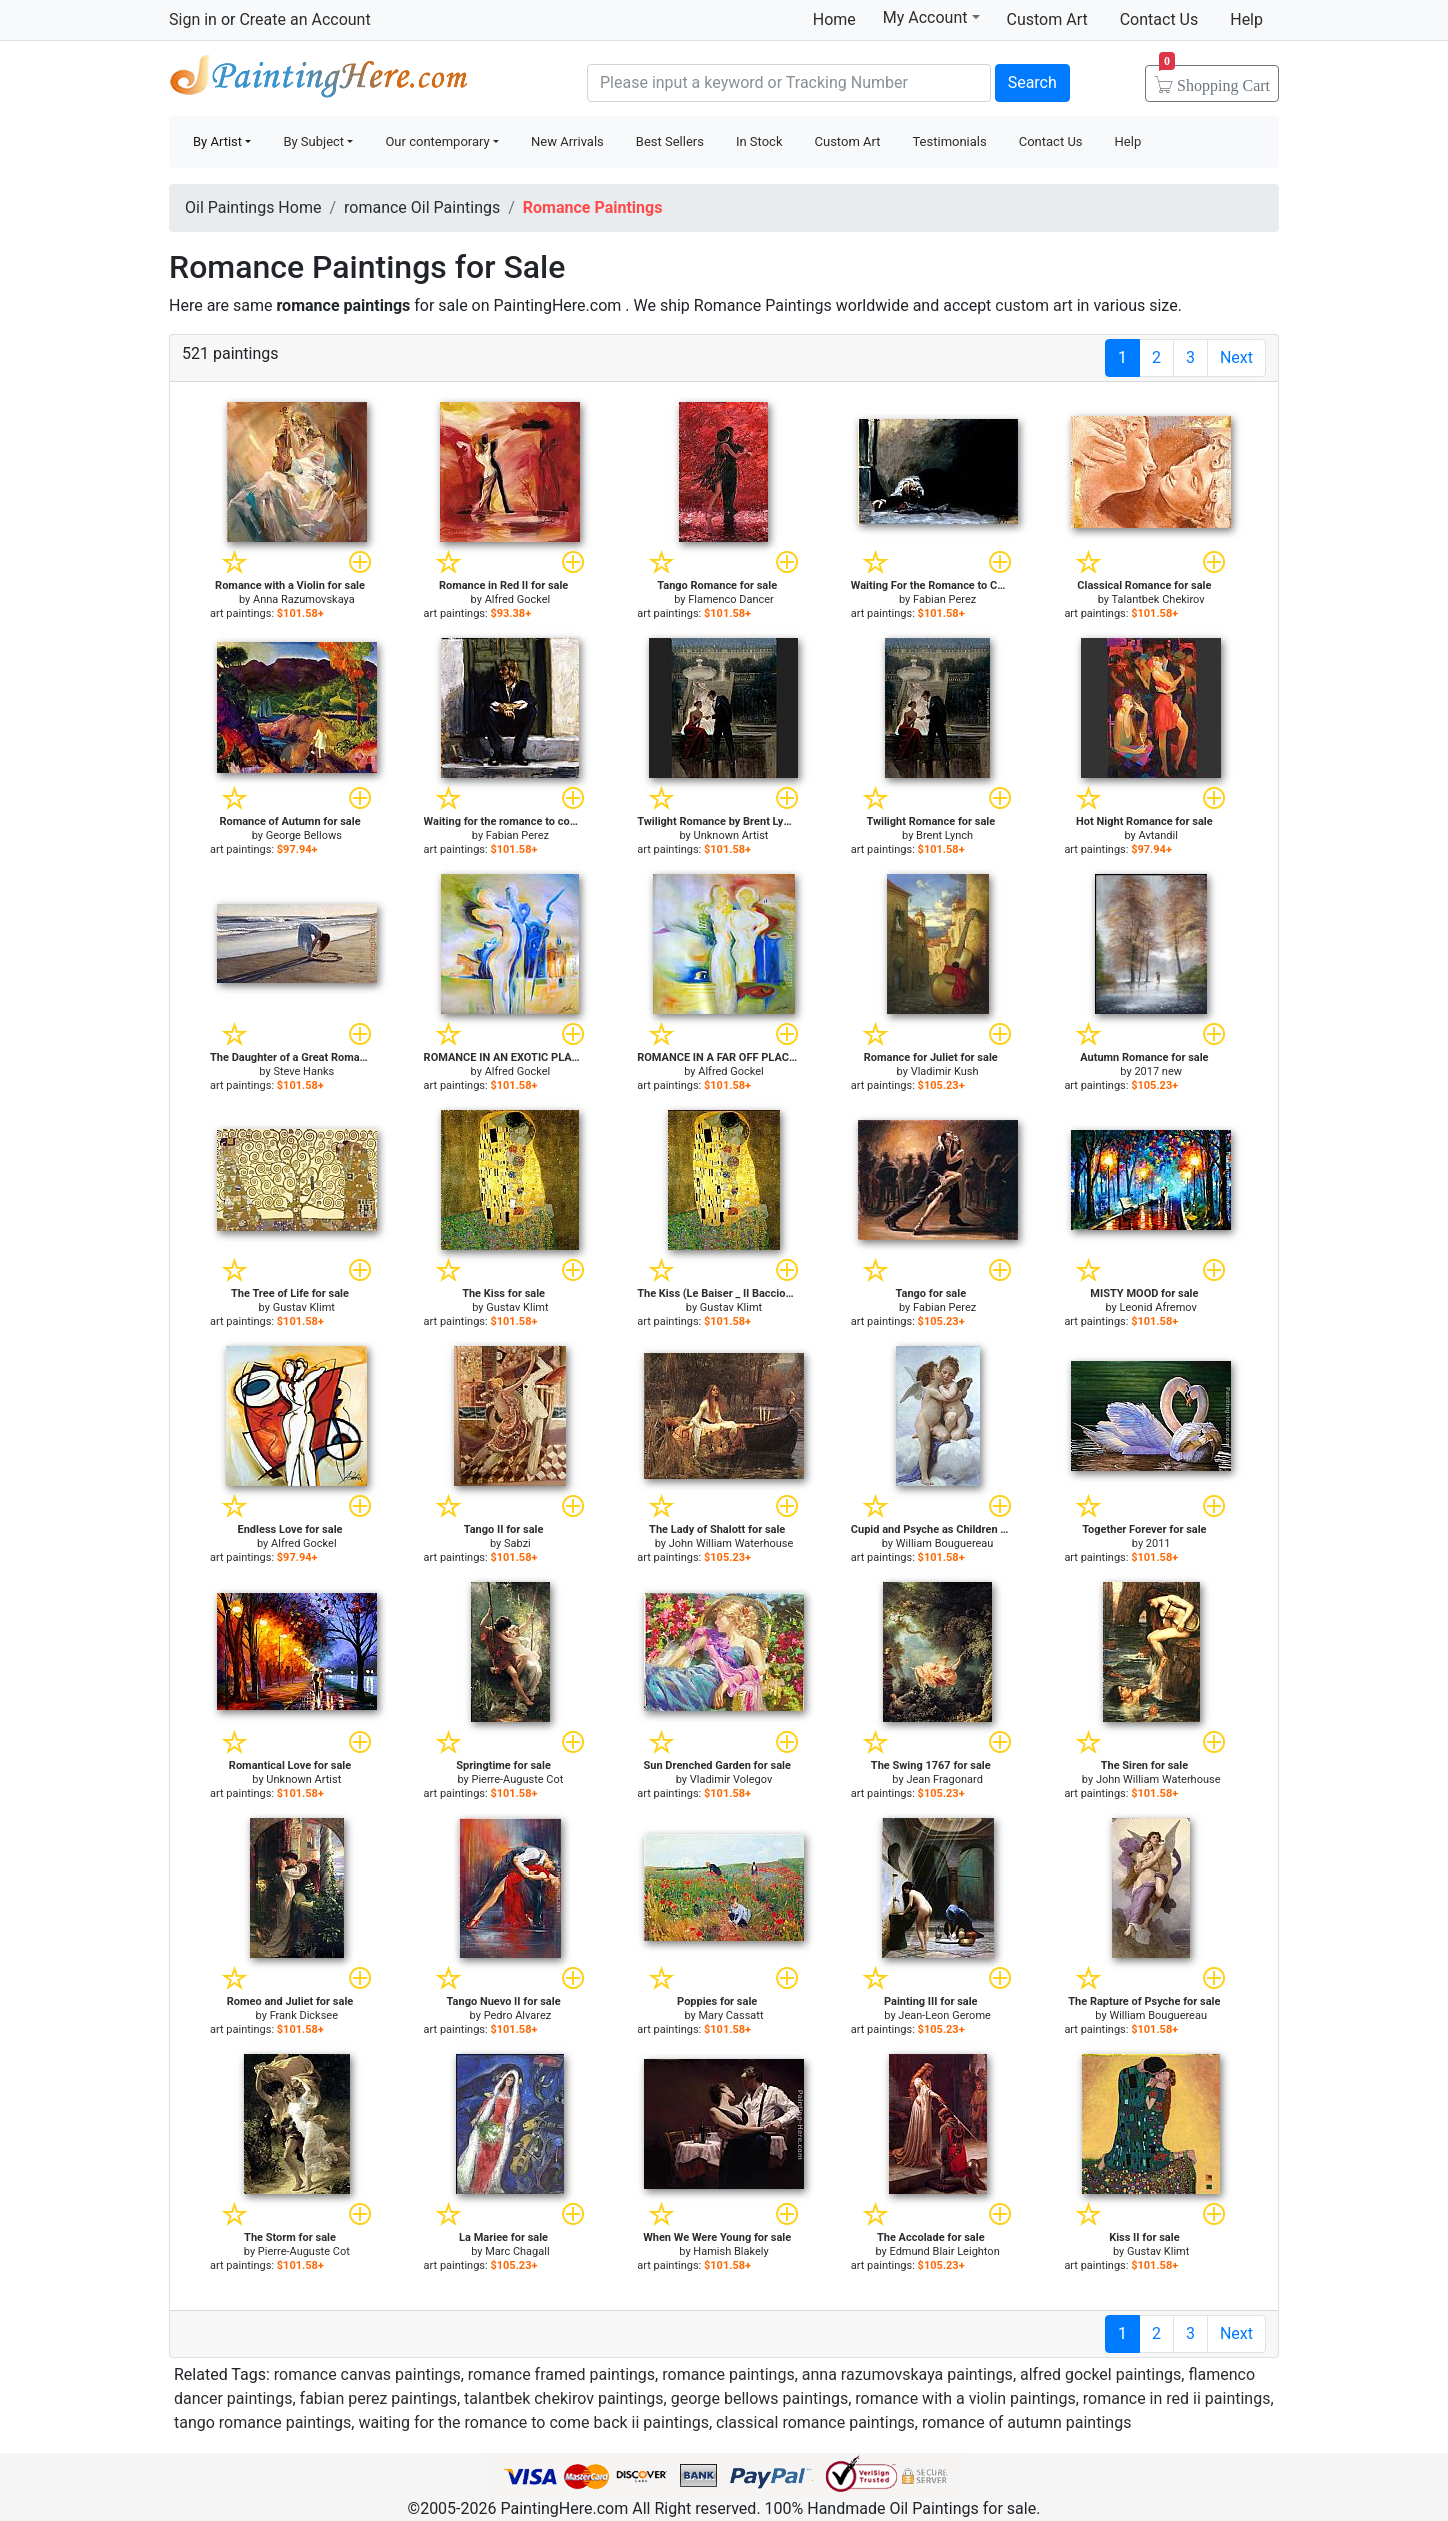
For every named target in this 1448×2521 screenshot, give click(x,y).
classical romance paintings (815, 2422)
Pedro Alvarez (518, 2015)
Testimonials (949, 141)
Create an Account (304, 19)
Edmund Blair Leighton (944, 2251)
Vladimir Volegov (731, 1779)
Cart (1214, 79)
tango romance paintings (262, 2422)
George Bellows (304, 835)
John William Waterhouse (731, 1543)
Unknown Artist (731, 835)
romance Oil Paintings (422, 207)
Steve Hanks (303, 1071)
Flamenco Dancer (731, 599)
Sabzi (517, 1543)
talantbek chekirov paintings (563, 2398)
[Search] (789, 83)
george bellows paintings (760, 2398)
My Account (931, 17)
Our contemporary (437, 141)
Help (1246, 19)
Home (834, 19)
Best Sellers (670, 141)
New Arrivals (567, 141)
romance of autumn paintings (1026, 2422)
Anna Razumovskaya (304, 599)
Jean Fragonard (944, 1779)
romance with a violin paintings (965, 2398)
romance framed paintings (561, 2374)
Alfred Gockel (518, 599)
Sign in (193, 19)
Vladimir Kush (945, 1071)
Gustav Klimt (304, 1307)
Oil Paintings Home (253, 207)
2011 (1158, 1543)
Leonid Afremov (1158, 1307)
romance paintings (728, 2374)
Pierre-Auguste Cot (517, 1779)
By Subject (313, 141)
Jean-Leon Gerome (944, 2015)
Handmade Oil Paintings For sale (319, 80)
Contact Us (1159, 19)
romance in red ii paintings (1177, 2398)
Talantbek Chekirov (1158, 599)
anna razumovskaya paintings (907, 2374)
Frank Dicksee (304, 2015)
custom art (1033, 305)
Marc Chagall (517, 2251)
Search (1032, 82)
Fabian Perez (944, 599)
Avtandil (1157, 835)
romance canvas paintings (367, 2374)
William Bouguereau (945, 1543)
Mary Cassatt (731, 2015)
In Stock (759, 141)
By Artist (217, 141)
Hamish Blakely (730, 2251)
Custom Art (1047, 19)
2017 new (1158, 1071)
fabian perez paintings (378, 2398)
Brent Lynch (944, 835)
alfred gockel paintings (1100, 2374)
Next (1236, 357)
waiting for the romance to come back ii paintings (533, 2422)
